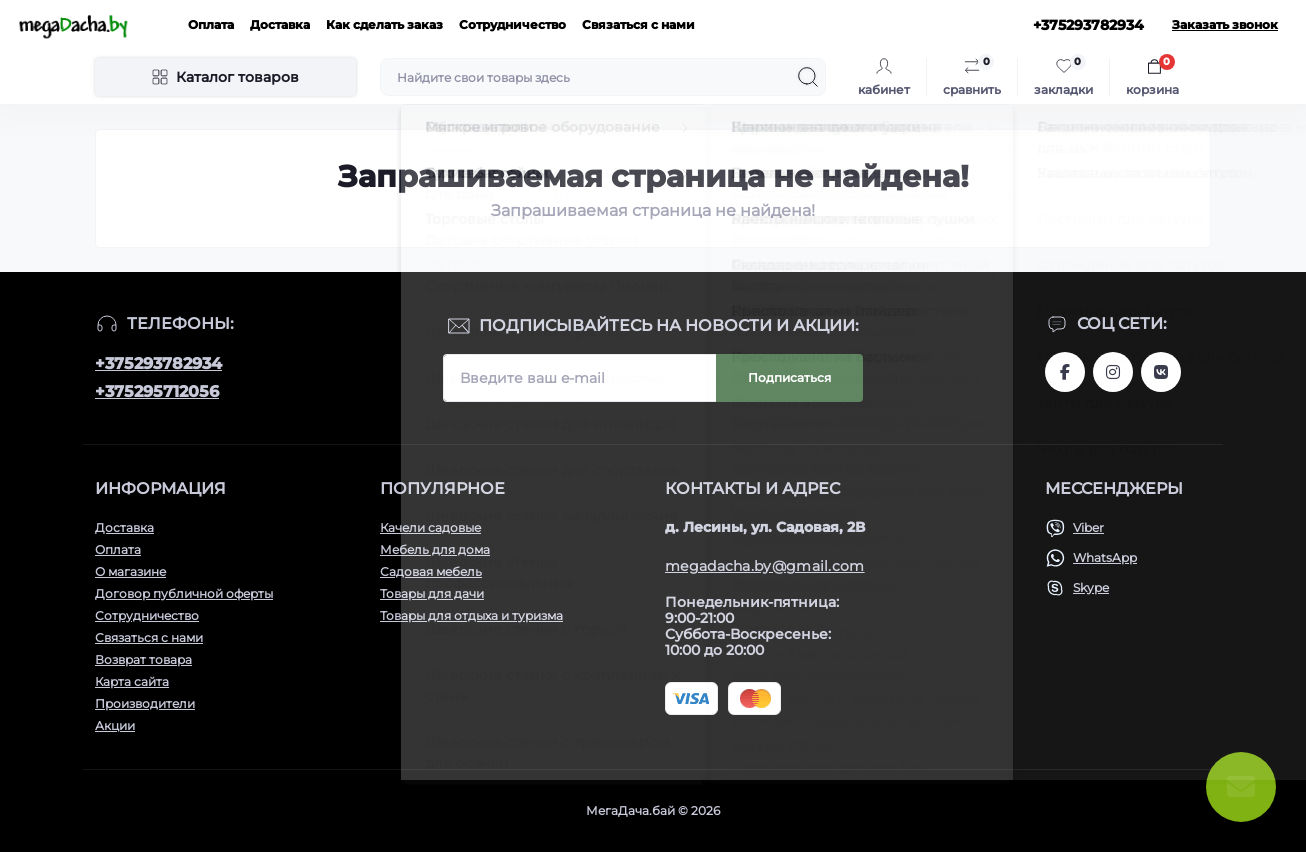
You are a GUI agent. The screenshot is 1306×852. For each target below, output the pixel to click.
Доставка (280, 24)
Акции (115, 725)
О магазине (130, 571)
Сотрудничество (512, 24)
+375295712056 (157, 391)
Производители (145, 703)
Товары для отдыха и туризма (471, 615)
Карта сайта (132, 681)
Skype (1091, 587)
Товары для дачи (432, 593)
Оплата (211, 24)
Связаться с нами (638, 24)
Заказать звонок (1225, 24)
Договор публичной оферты (184, 593)
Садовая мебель (431, 571)
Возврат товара (143, 659)
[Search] (808, 77)
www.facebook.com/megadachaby (1065, 372)
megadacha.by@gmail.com (765, 566)
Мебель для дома (435, 549)
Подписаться (789, 377)
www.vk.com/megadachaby (1161, 372)
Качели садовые (430, 527)
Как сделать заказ (384, 24)
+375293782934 (158, 363)
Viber (1088, 527)
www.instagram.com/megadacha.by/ (1113, 372)
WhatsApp (1105, 557)
